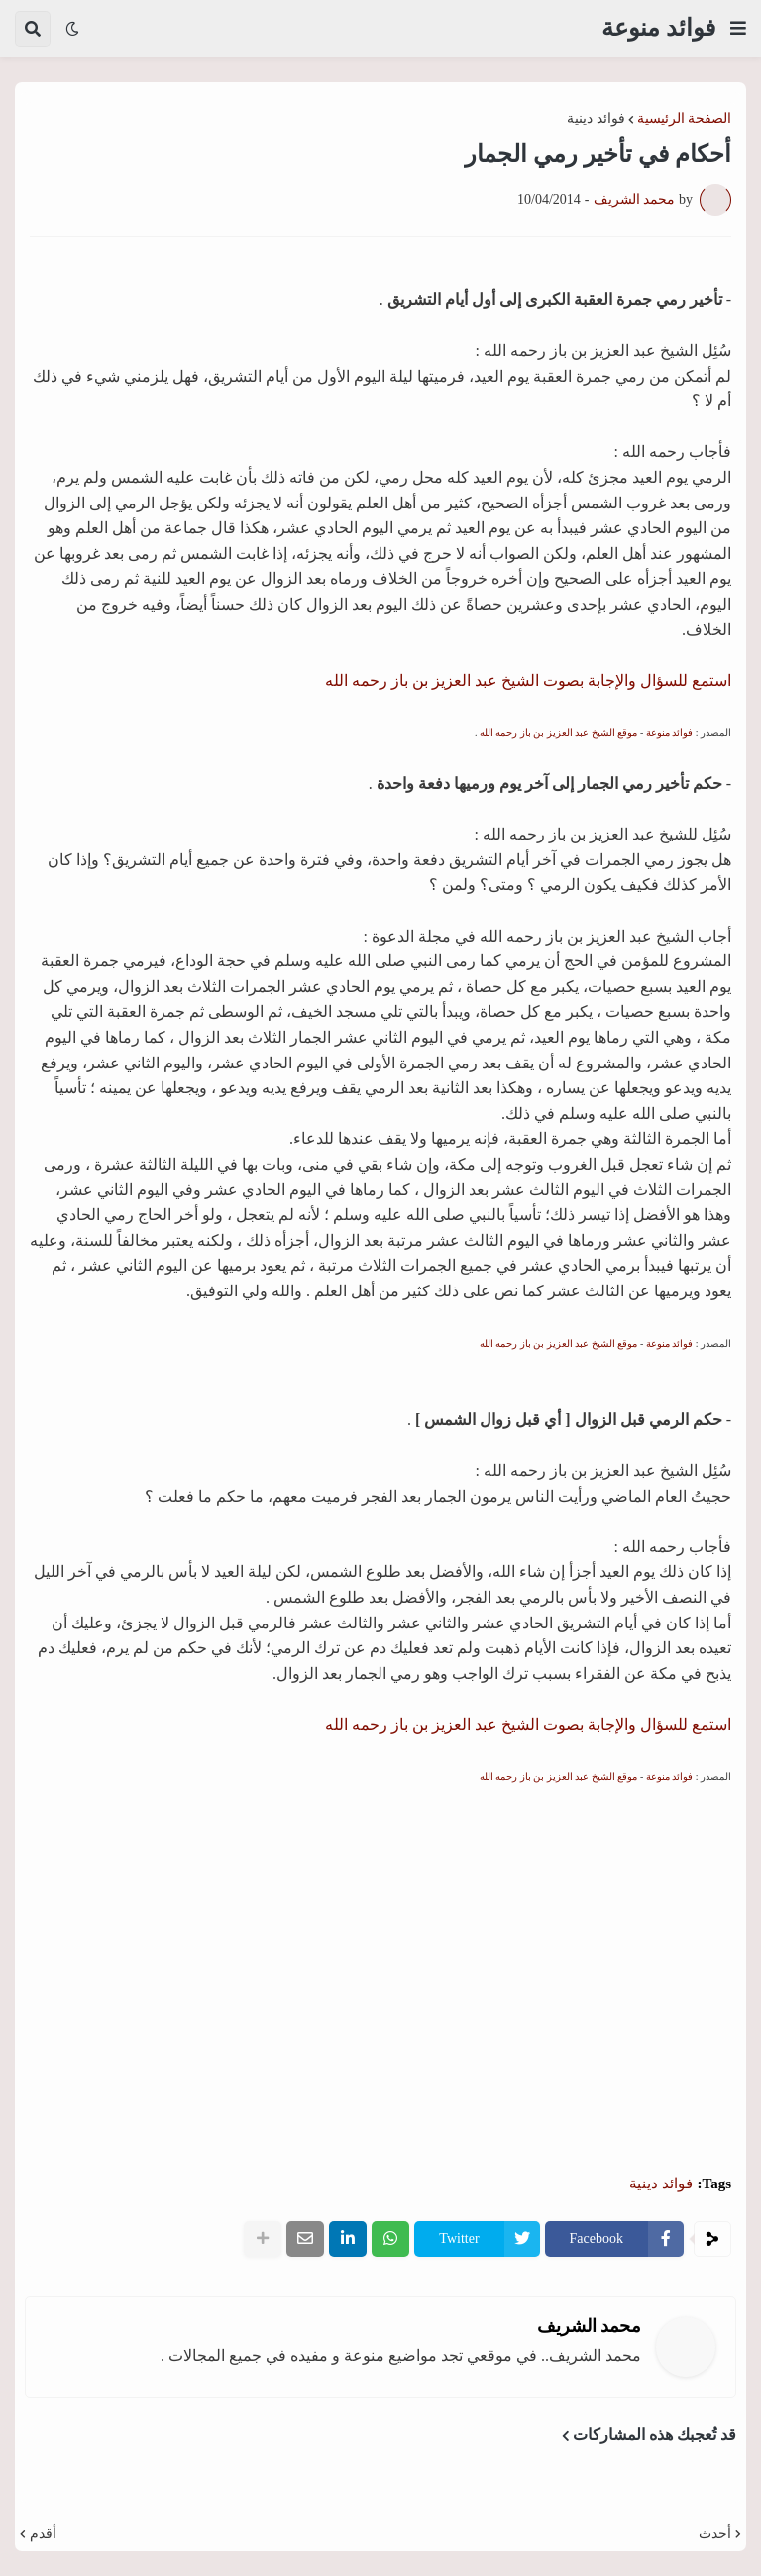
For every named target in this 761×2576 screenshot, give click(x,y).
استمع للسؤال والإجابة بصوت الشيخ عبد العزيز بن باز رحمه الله (528, 680)
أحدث (715, 2534)
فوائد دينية (596, 119)
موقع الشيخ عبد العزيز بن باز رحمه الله (559, 733)
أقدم (43, 2534)
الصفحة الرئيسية (684, 119)
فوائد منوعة (658, 28)
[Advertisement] (380, 1964)
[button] (738, 29)
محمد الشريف (589, 2326)
